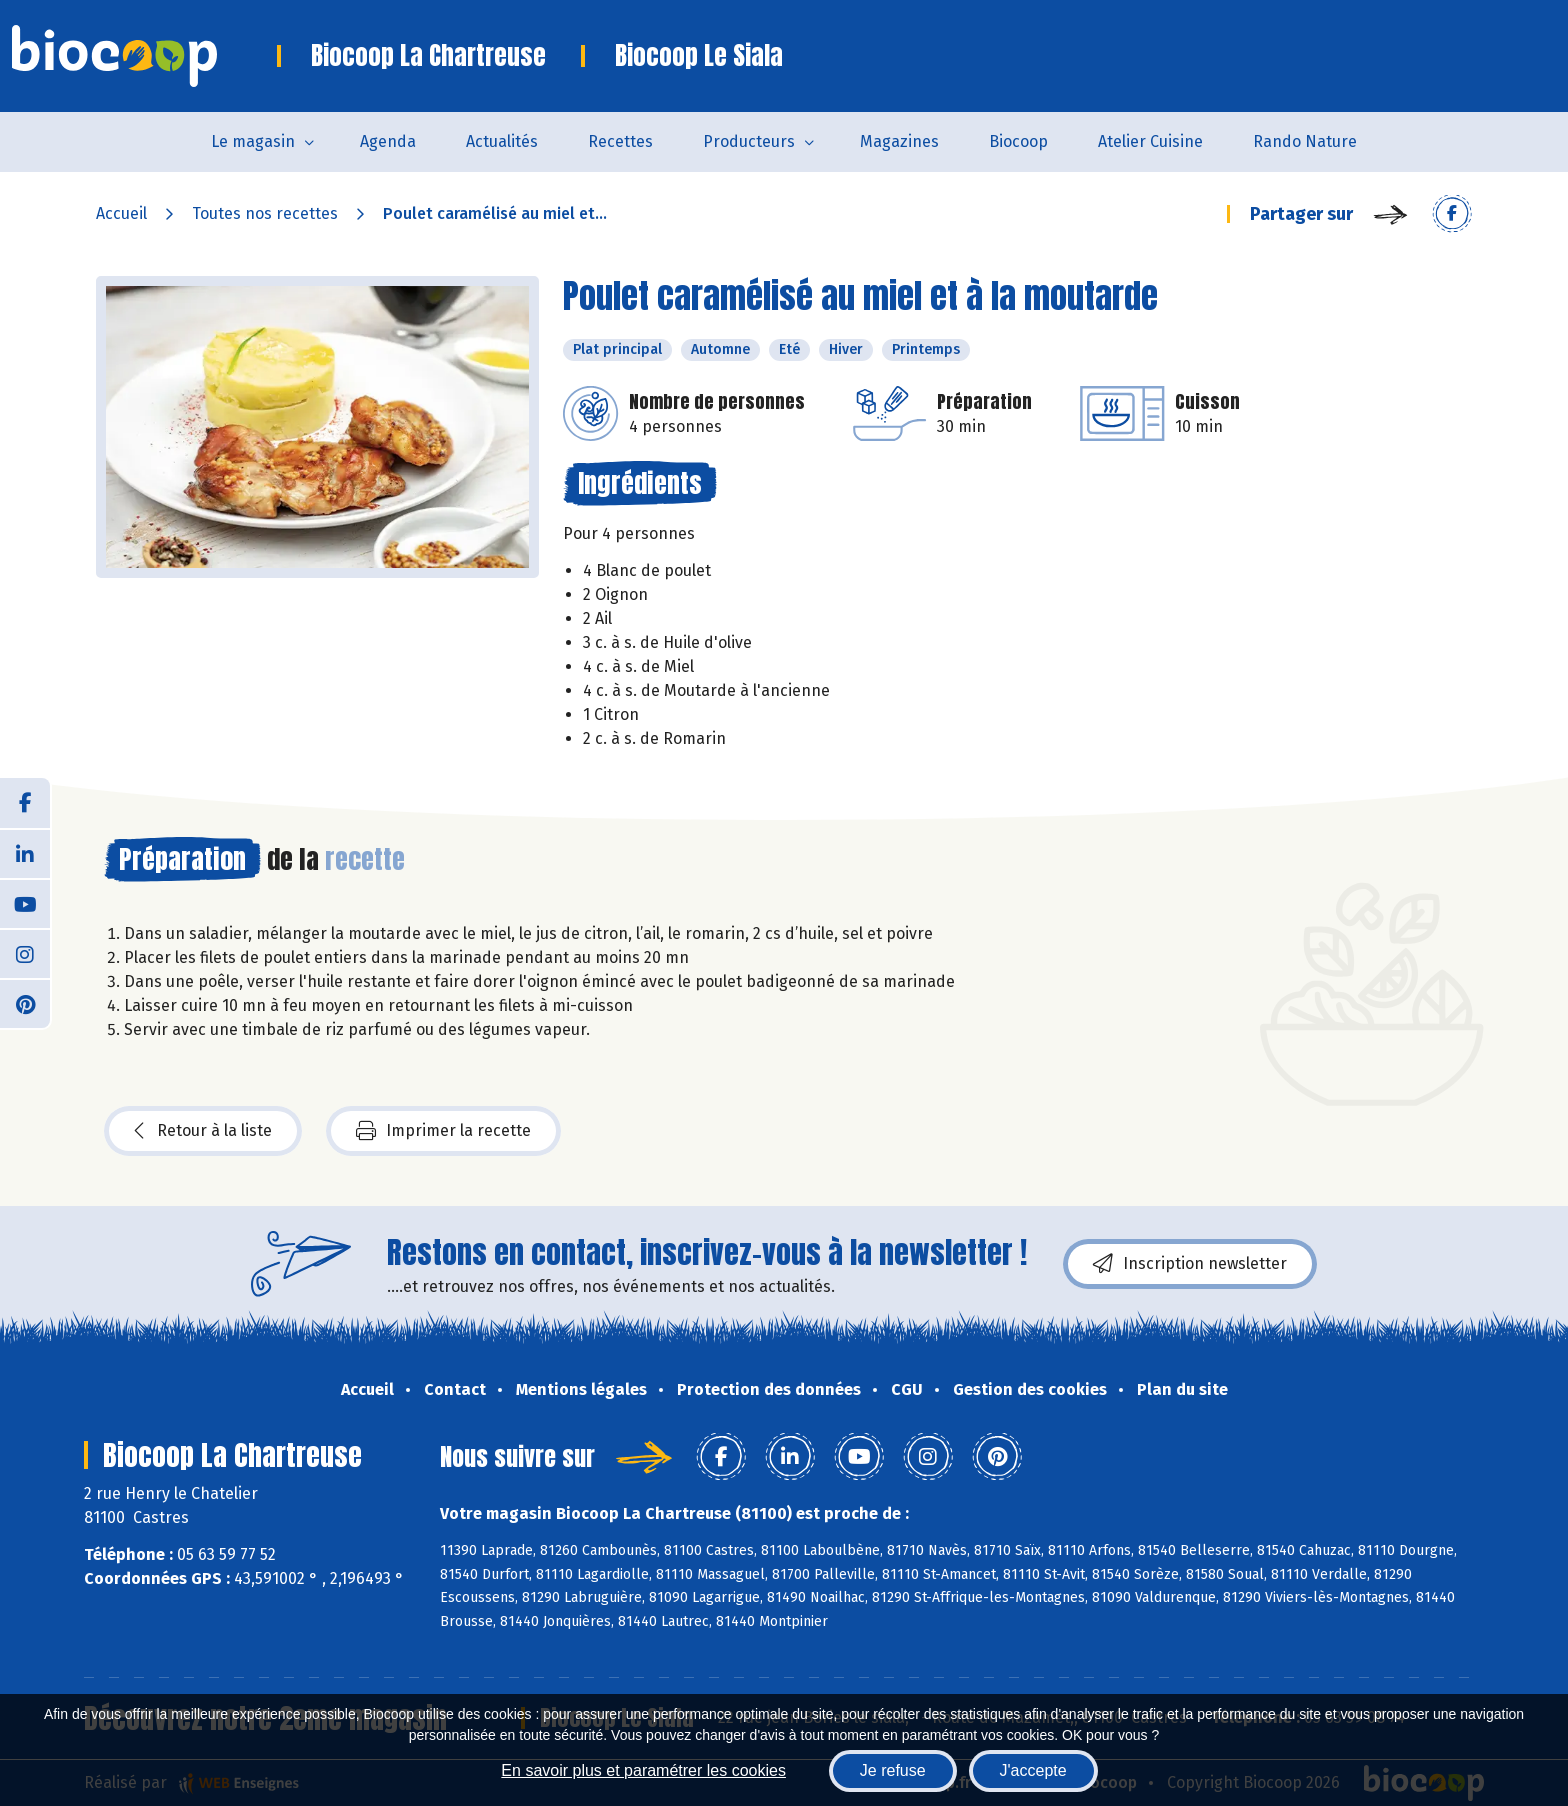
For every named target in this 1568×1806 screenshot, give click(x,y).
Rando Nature (1305, 141)
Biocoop (1018, 141)
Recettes (620, 141)
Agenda (388, 141)
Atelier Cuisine (1150, 141)
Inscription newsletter (1190, 1264)
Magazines (899, 141)
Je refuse (893, 1770)
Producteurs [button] (749, 141)
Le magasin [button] (253, 141)
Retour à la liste (203, 1131)
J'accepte (1033, 1770)
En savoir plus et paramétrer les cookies (643, 1770)
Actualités (502, 141)
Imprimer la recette (443, 1131)
